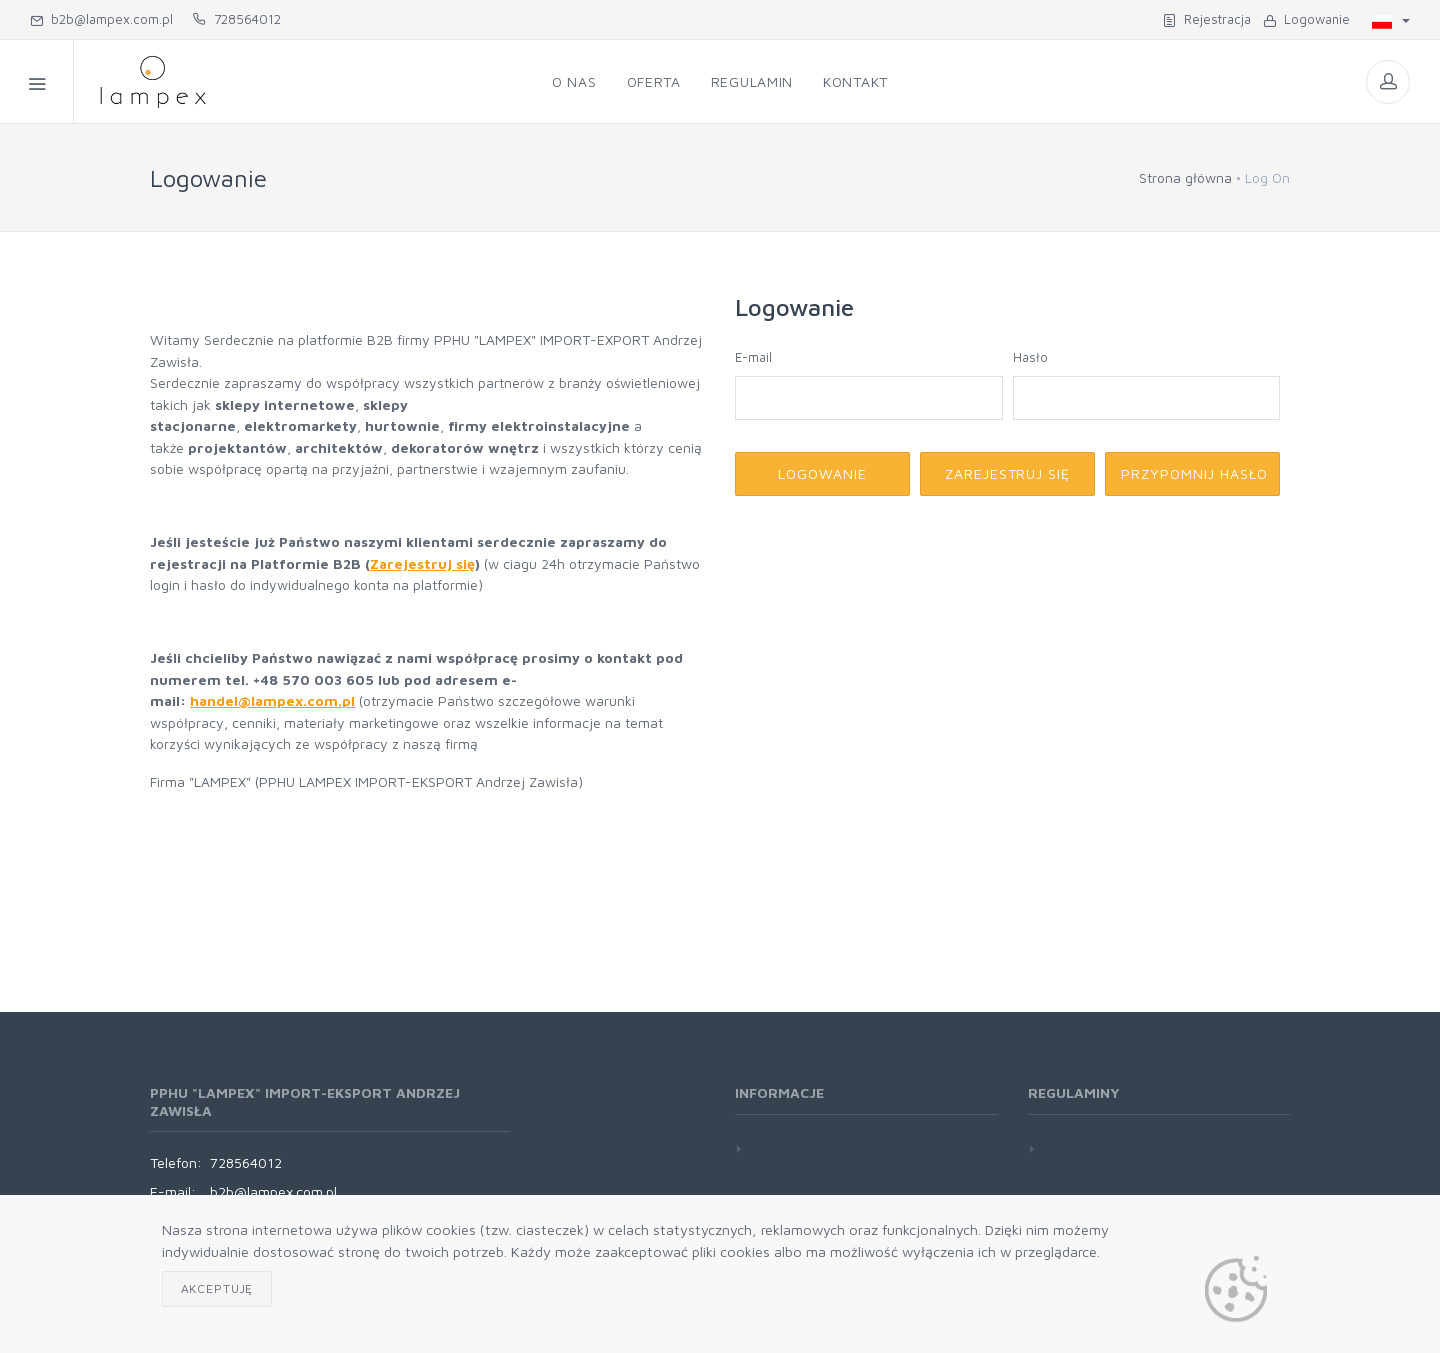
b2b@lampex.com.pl (101, 19)
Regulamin (752, 81)
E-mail (753, 357)
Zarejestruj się (422, 563)
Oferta (654, 81)
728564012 (237, 19)
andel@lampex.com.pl (277, 700)
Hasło (1030, 357)
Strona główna (1185, 177)
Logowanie (1306, 19)
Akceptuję (217, 1288)
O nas (574, 81)
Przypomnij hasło (1194, 473)
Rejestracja (1207, 19)
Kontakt (855, 81)
